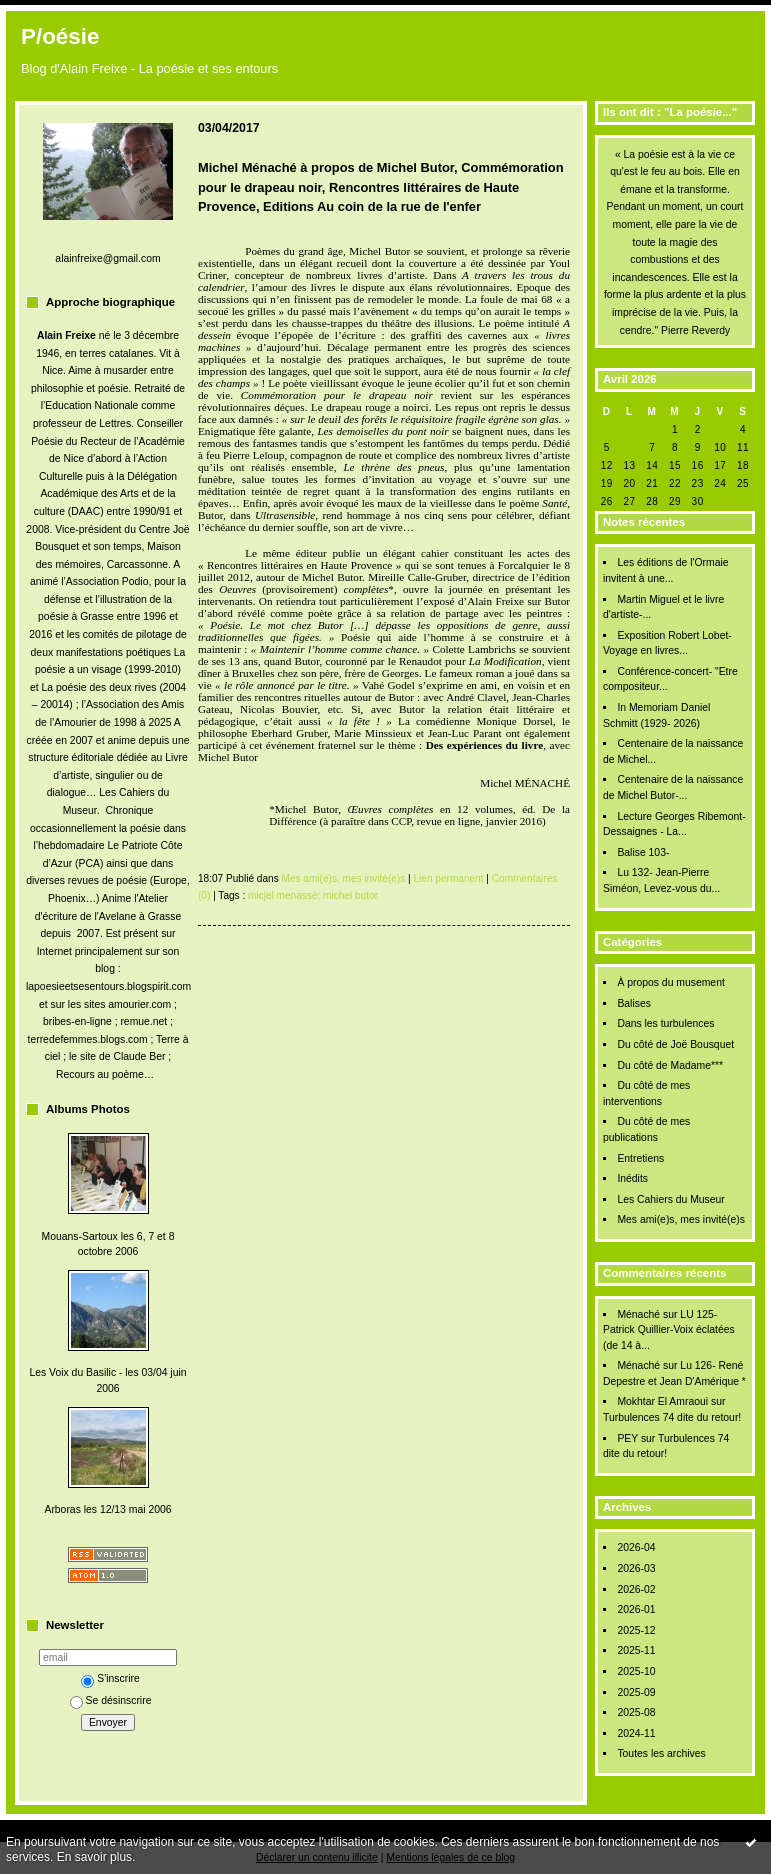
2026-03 (636, 1568)
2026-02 (636, 1589)
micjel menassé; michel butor (313, 895)
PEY (627, 1438)
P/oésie (60, 36)
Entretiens (640, 1158)
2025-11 (636, 1650)
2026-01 (636, 1609)
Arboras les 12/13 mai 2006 (107, 1509)
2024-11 (636, 1733)
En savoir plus (94, 1857)
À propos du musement (670, 982)
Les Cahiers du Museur (670, 1199)
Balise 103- (643, 852)
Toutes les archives (661, 1753)
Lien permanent (448, 878)
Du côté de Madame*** (670, 1065)
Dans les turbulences (665, 1023)
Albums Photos (88, 1109)
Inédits (632, 1178)
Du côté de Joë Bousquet (675, 1044)
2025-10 (636, 1671)
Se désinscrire (111, 1700)
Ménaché (638, 1314)
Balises (634, 1003)
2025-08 (636, 1712)
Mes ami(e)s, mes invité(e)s (681, 1219)
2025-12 (636, 1630)
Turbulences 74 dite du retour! (672, 1417)
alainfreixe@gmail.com (107, 258)
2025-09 (636, 1692)
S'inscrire (110, 1678)
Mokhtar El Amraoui (662, 1401)
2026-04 (636, 1547)
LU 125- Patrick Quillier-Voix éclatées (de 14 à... (669, 1330)
